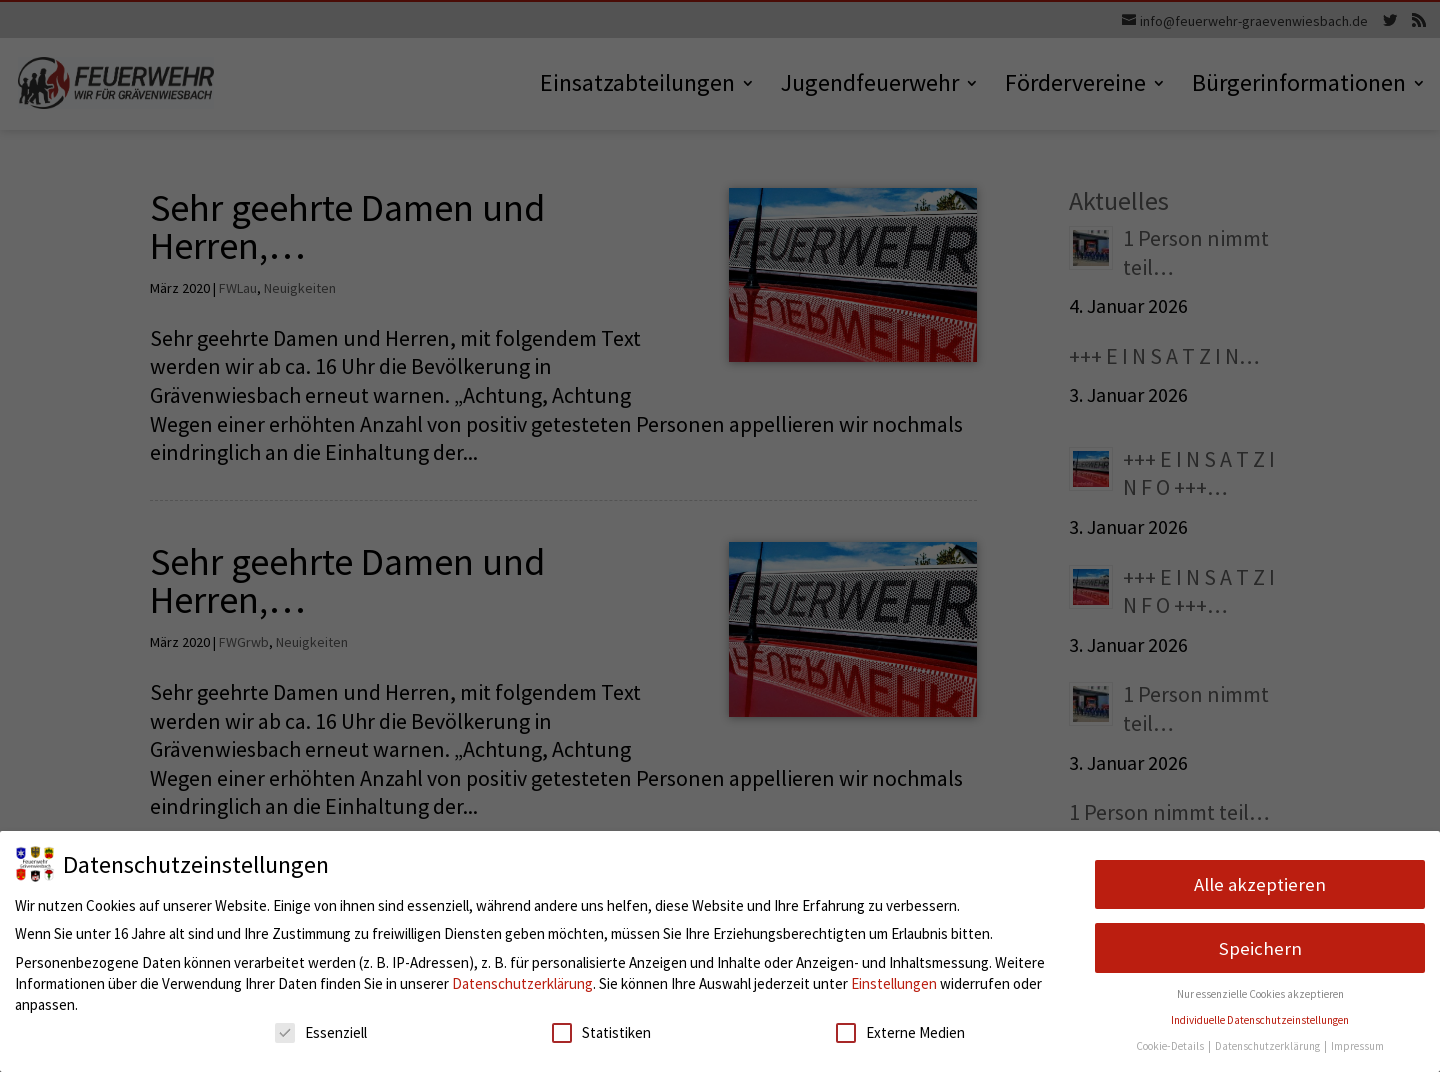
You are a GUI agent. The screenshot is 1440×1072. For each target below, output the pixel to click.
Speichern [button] (1260, 948)
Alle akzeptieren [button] (1260, 884)
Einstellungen (894, 983)
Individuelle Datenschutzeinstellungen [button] (1260, 1020)
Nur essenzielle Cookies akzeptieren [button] (1260, 994)
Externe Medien (900, 1032)
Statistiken (601, 1032)
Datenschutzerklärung (522, 983)
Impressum (1357, 1046)
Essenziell (321, 1032)
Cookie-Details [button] (1171, 1046)
